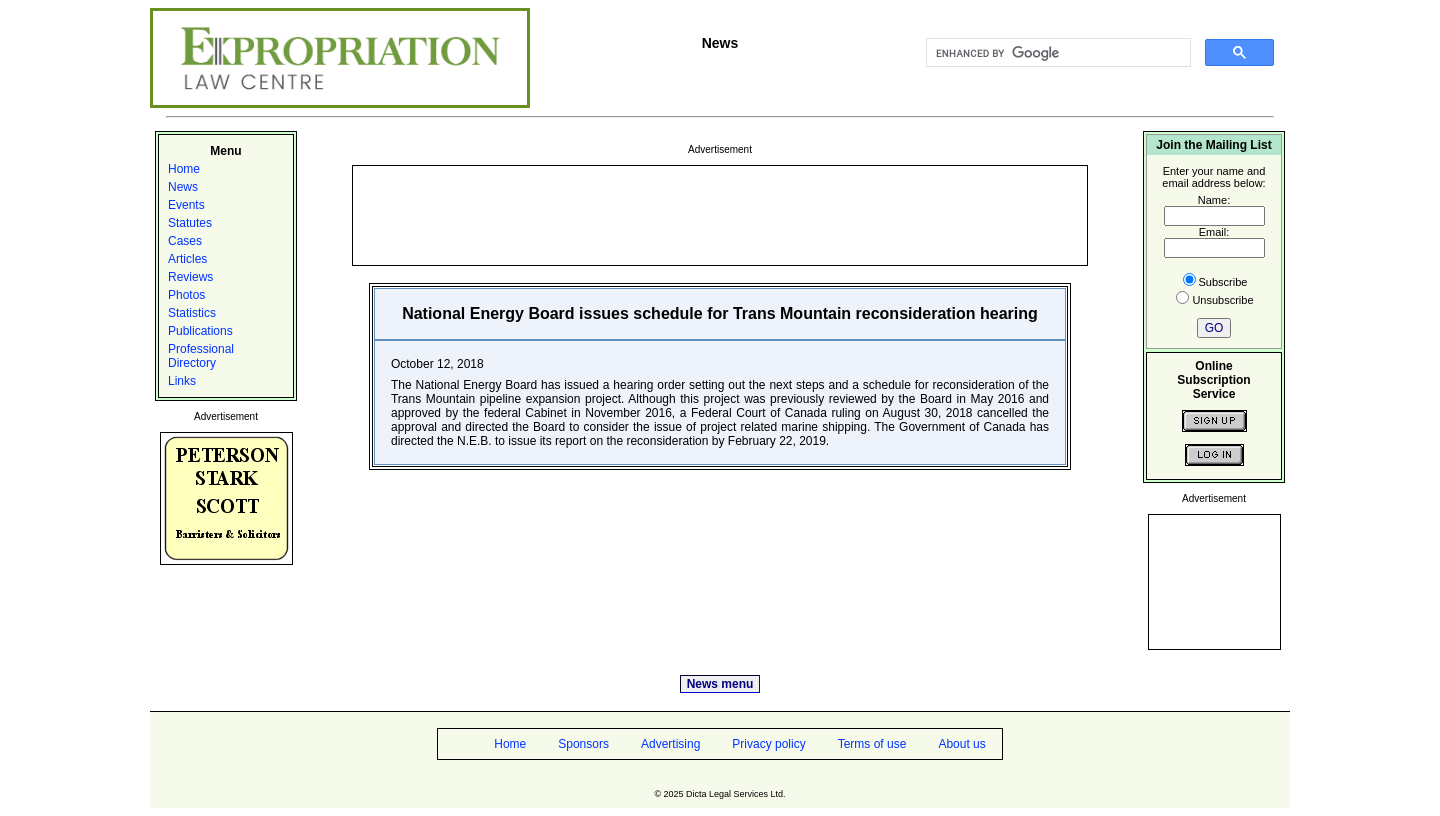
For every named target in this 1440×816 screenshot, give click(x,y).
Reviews (190, 277)
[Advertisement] (720, 214)
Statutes (190, 223)
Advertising (670, 744)
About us (961, 744)
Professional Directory (201, 356)
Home (184, 169)
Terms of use (872, 744)
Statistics (192, 313)
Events (186, 205)
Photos (186, 295)
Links (182, 381)
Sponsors (583, 744)
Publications (200, 331)
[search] (1056, 53)
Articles (187, 259)
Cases (185, 241)
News (183, 187)
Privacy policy (768, 744)
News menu (720, 684)
